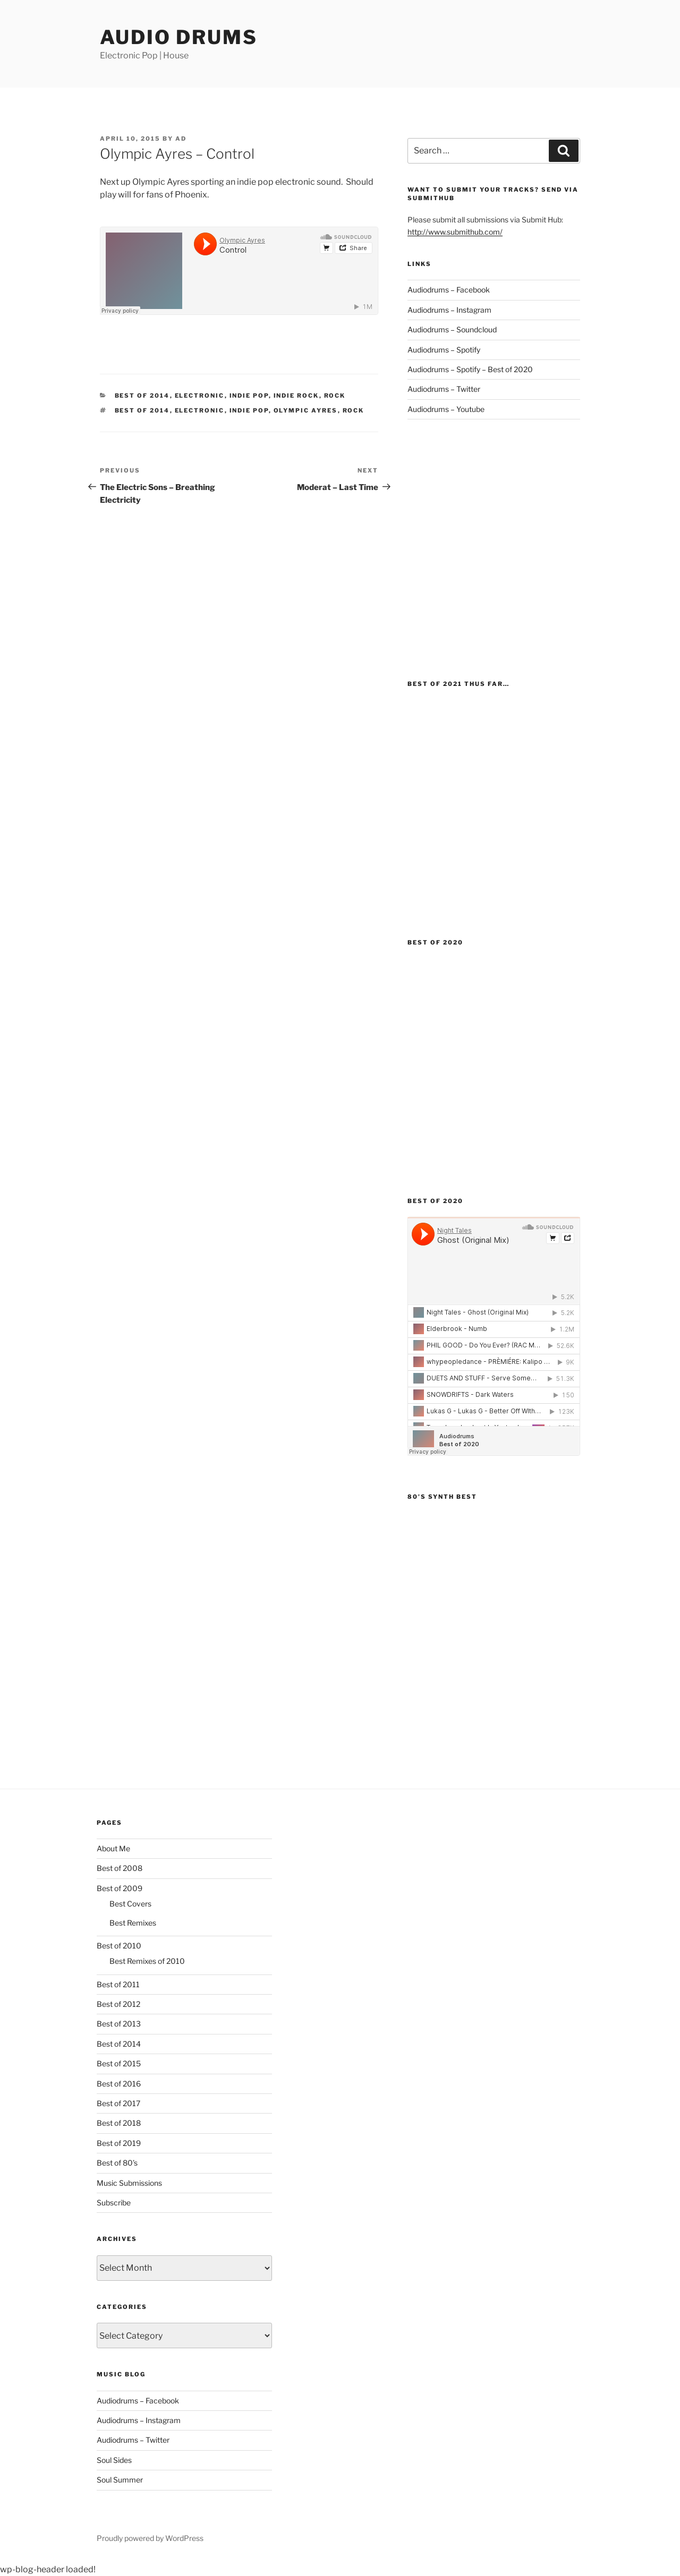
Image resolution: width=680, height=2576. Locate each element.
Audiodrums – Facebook (448, 289)
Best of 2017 (118, 2103)
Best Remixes (132, 1922)
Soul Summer (120, 2479)
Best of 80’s (117, 2162)
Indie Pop (249, 395)
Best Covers (130, 1903)
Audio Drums (179, 37)
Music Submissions (129, 2182)
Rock (335, 395)
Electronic (200, 395)
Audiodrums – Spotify (443, 349)
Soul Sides (114, 2460)
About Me (113, 1848)
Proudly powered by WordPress (150, 2538)
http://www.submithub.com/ (455, 231)
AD (180, 138)
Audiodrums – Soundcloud (452, 329)
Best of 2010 (119, 1945)
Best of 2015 (119, 2063)
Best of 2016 (119, 2083)
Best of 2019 (119, 2143)
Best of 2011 (118, 1984)
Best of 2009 (119, 1888)
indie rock (296, 395)
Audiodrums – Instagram (449, 309)
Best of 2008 (119, 1868)
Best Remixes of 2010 (147, 1960)
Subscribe (114, 2202)
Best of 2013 (119, 2023)
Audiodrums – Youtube (445, 409)
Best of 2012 (118, 2003)
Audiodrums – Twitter (443, 388)
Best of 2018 (119, 2122)
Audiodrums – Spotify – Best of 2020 (470, 369)
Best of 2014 (142, 395)
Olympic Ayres (306, 410)
